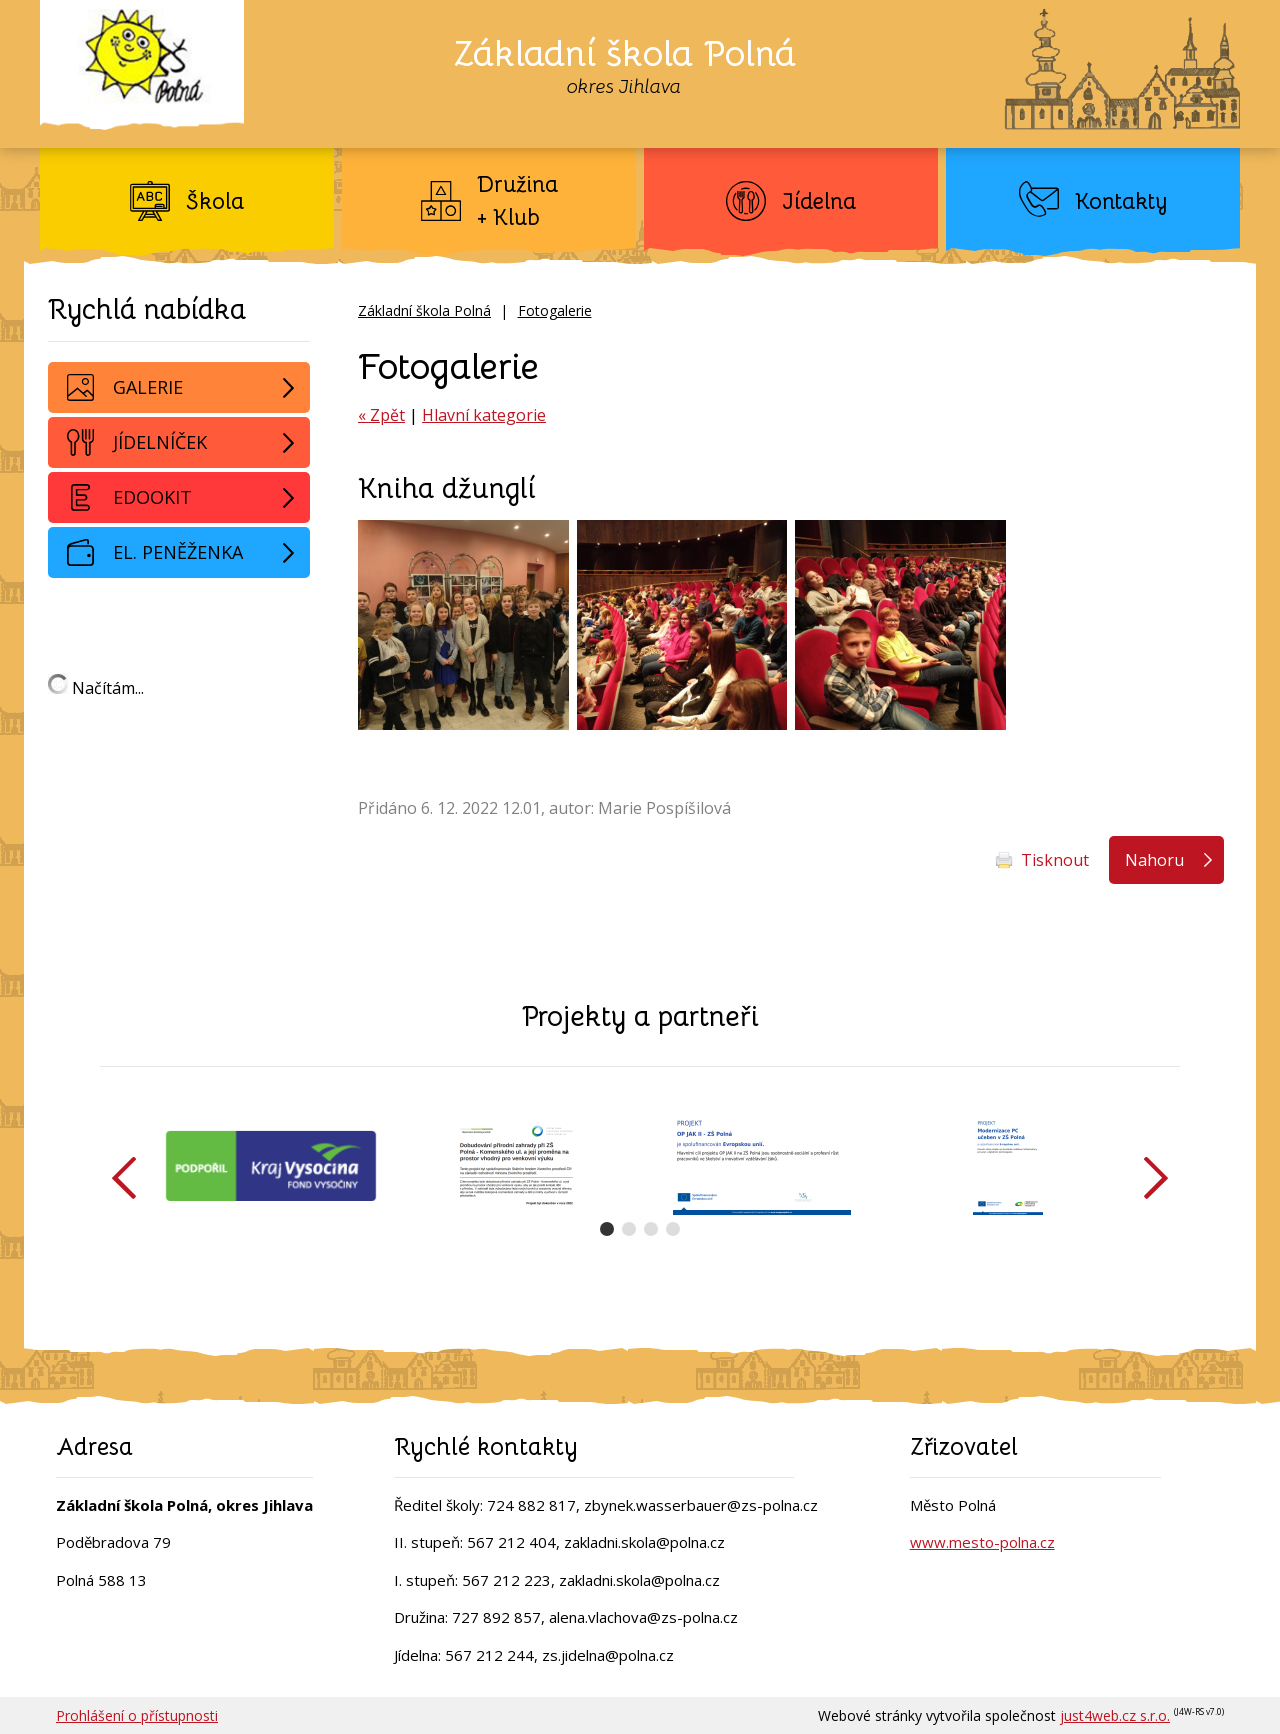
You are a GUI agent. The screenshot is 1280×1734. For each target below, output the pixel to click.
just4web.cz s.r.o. (1115, 1715)
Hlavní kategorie (484, 415)
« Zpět (381, 415)
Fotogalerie (555, 310)
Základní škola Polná (424, 310)
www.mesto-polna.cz (982, 1542)
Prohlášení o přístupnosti (137, 1715)
